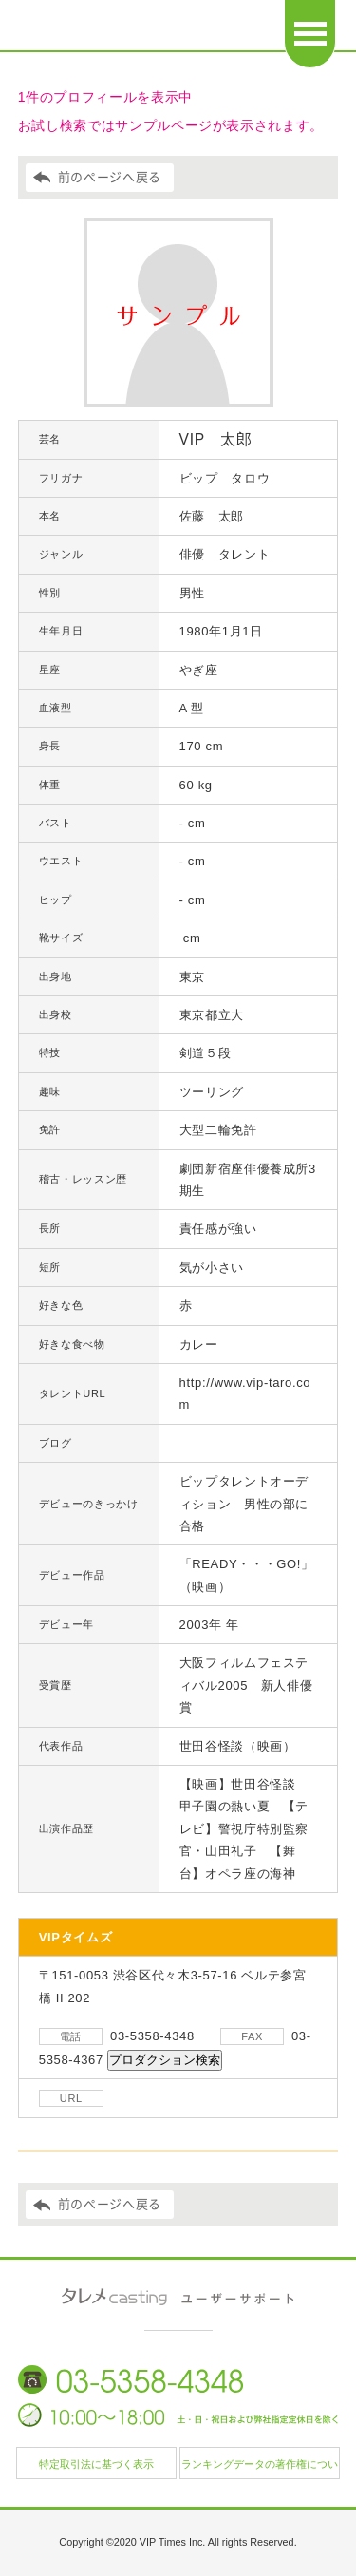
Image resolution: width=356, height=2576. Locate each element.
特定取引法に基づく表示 (96, 2464)
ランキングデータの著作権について (259, 2468)
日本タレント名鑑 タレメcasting (129, 28)
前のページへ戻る (109, 177)
